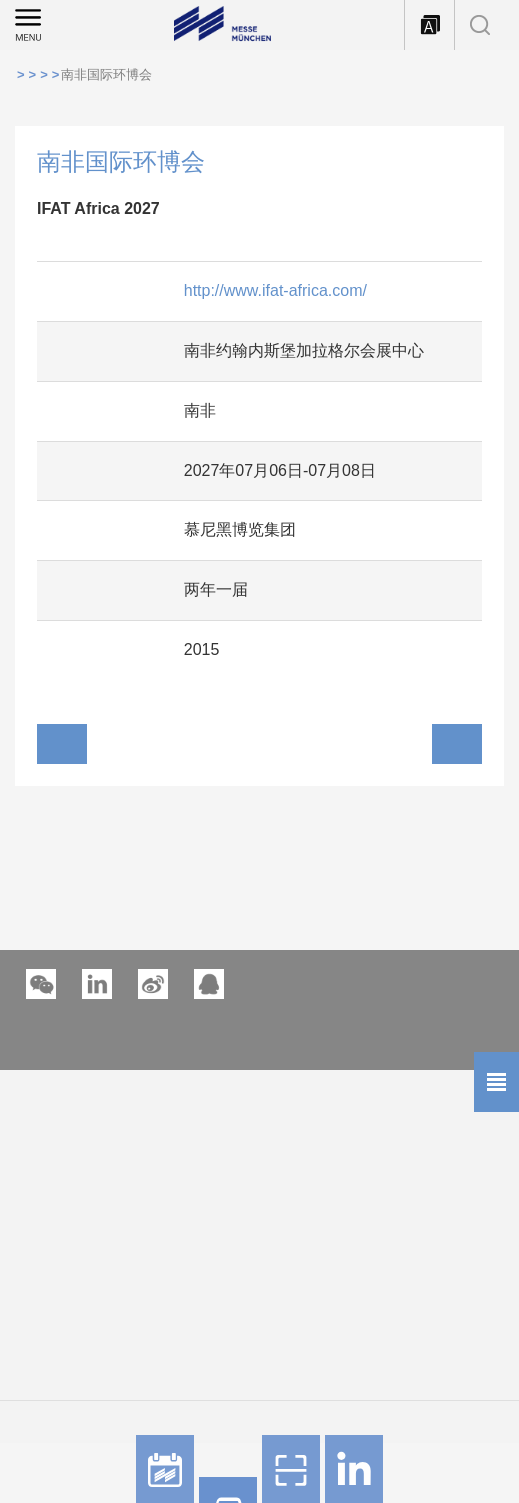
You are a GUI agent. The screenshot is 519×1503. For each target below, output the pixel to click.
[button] (97, 984)
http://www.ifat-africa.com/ (275, 290)
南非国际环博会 (106, 74)
